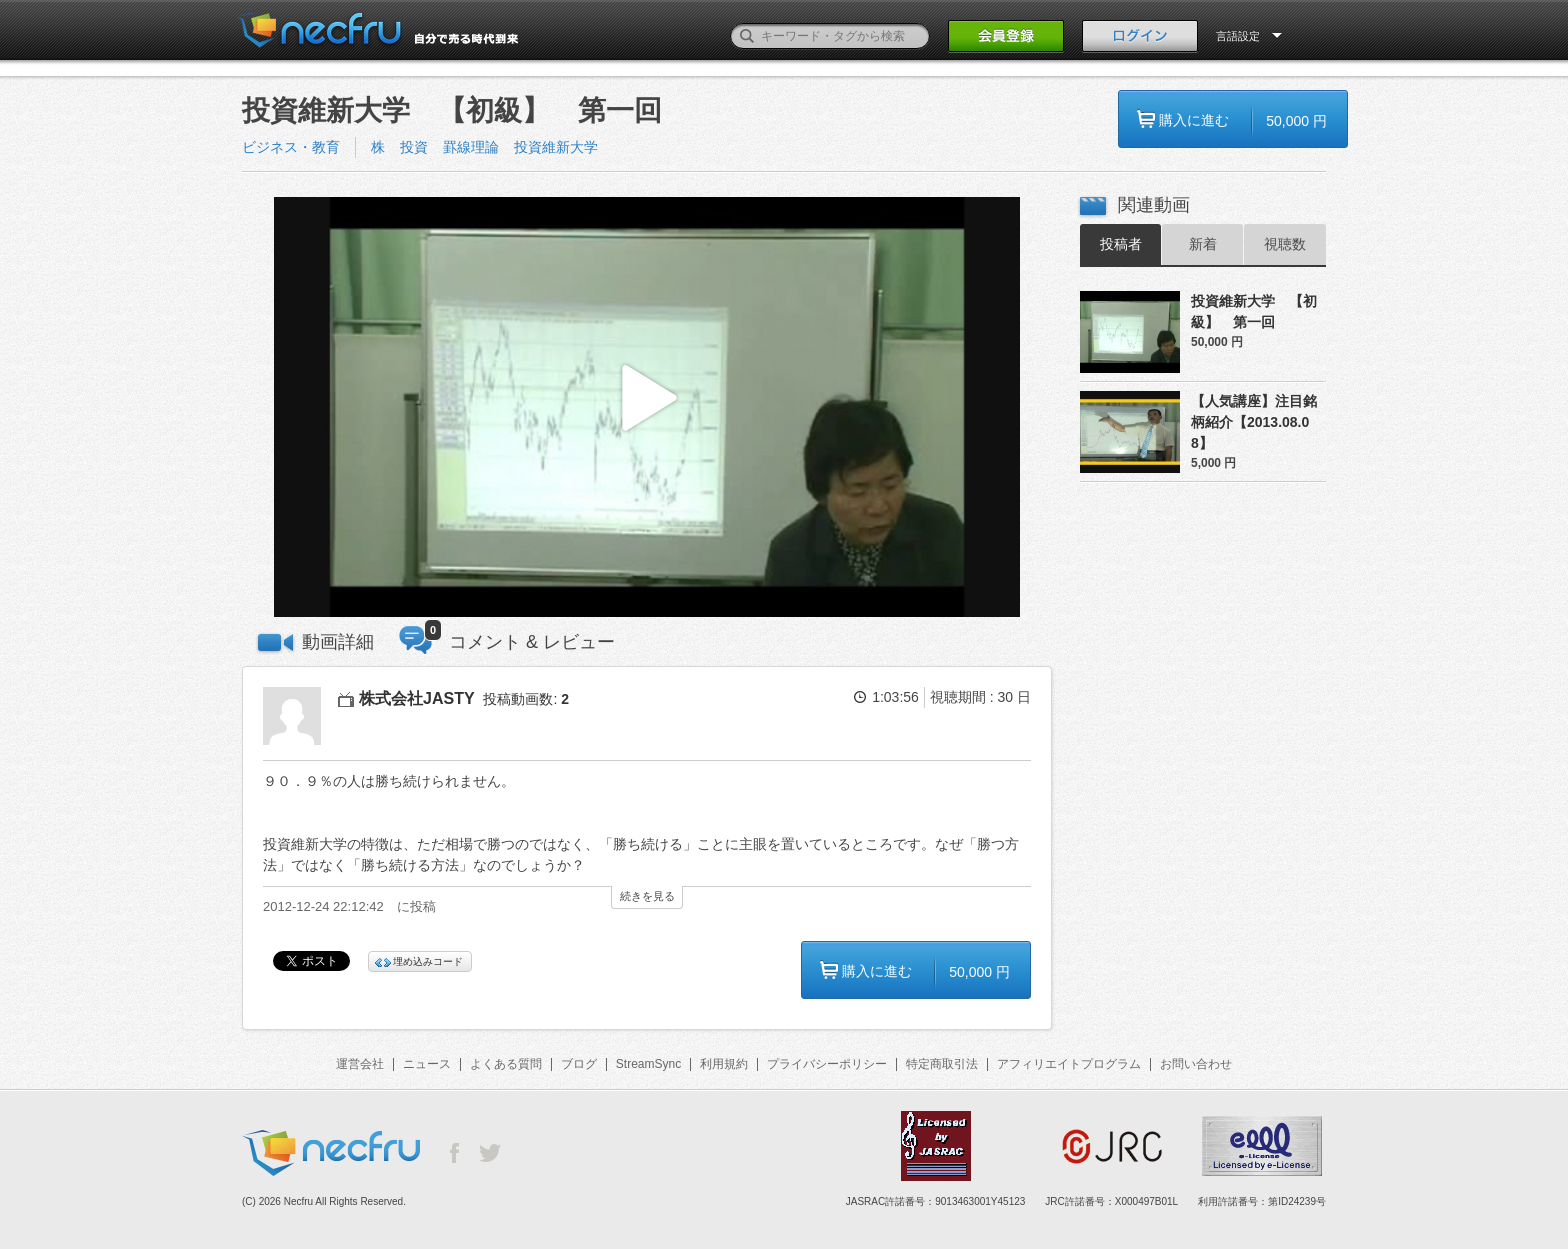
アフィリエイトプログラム (1069, 1064)
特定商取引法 (942, 1064)
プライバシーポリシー (827, 1064)
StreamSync (648, 1064)
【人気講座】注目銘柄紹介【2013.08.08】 (1254, 422)
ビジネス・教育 (291, 147)
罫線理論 (471, 147)
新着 (1203, 244)
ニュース (427, 1064)
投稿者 (1121, 244)
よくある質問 (506, 1064)
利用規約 (724, 1064)
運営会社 (360, 1064)
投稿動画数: (526, 699)
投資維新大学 (556, 147)
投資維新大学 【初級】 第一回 (1254, 311)
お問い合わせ (1196, 1064)
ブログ (579, 1064)
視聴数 (1285, 244)
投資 (414, 147)
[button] (647, 407)
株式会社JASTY (417, 698)
